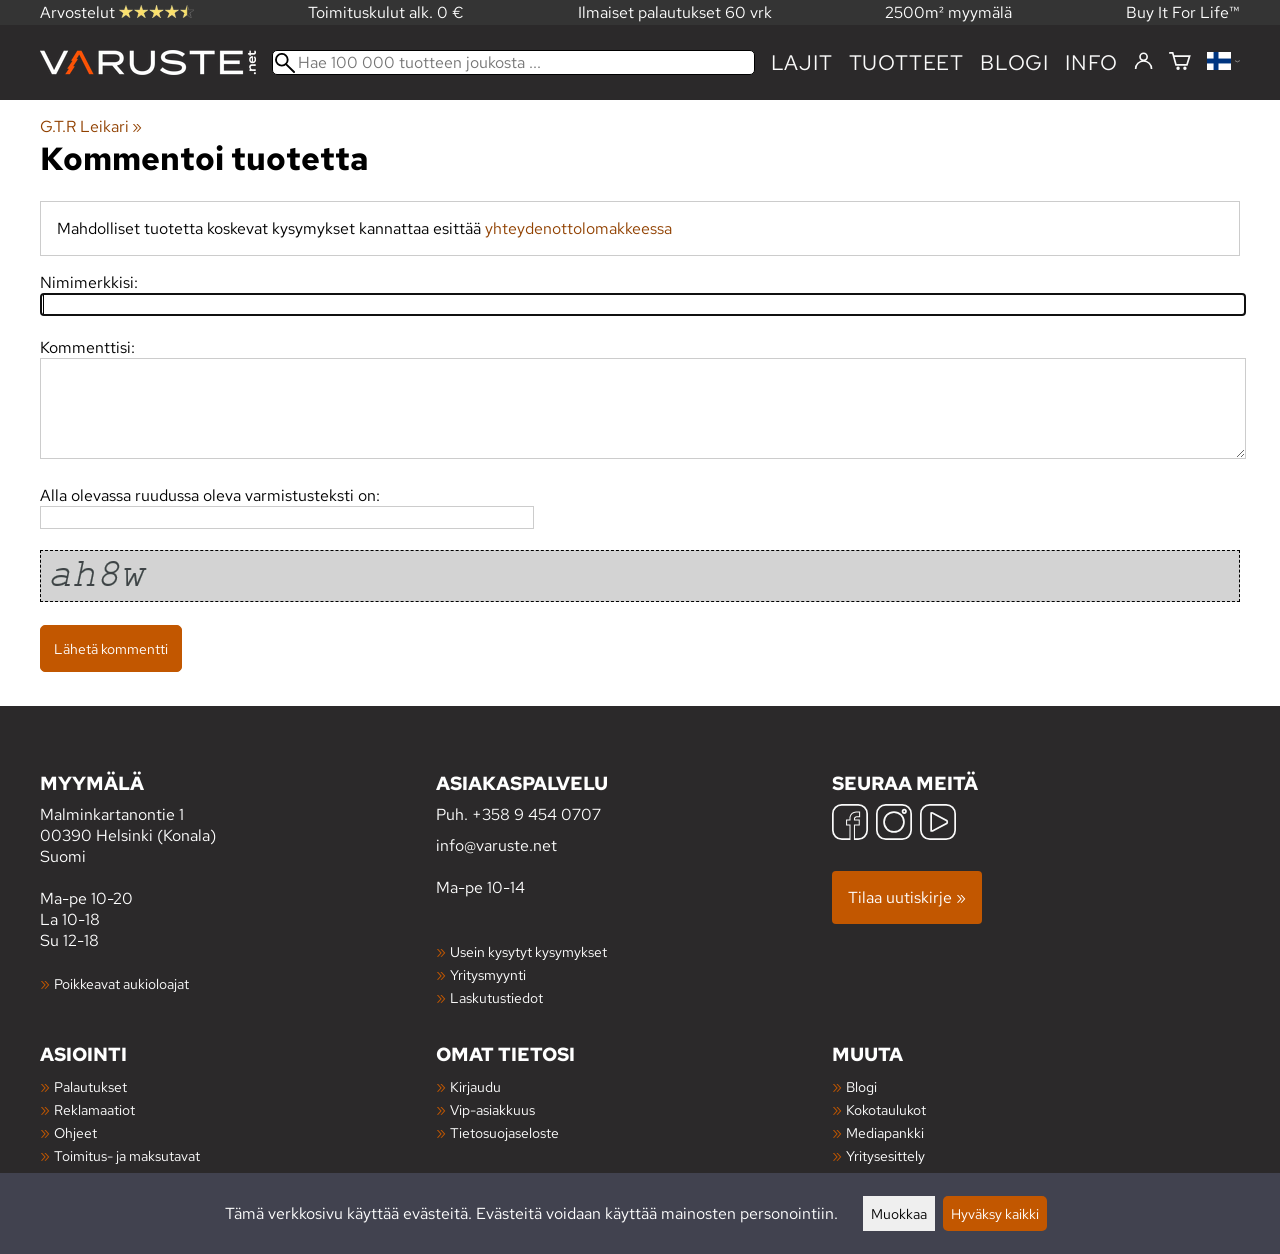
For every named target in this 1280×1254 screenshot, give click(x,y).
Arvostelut (117, 12)
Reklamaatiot (94, 1109)
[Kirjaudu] (1143, 62)
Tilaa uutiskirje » (907, 897)
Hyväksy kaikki (995, 1213)
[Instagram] (894, 824)
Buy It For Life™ (1183, 12)
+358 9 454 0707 (536, 814)
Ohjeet (75, 1132)
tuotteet (906, 62)
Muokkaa (899, 1213)
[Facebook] (850, 824)
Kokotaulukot (886, 1109)
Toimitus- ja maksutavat (127, 1155)
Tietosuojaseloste (504, 1132)
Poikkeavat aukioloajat (121, 983)
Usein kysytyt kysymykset (528, 951)
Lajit (802, 62)
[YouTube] (938, 824)
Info (1091, 62)
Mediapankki (885, 1132)
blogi (1014, 62)
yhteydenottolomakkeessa (578, 228)
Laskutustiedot (496, 997)
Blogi (861, 1086)
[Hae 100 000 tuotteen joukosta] (513, 62)
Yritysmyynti (488, 974)
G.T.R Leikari (91, 126)
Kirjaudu (475, 1086)
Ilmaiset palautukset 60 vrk (675, 12)
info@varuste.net (496, 845)
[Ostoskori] (1180, 62)
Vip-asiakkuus (492, 1109)
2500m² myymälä (948, 12)
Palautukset (90, 1086)
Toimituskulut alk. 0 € (386, 12)
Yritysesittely (885, 1155)
